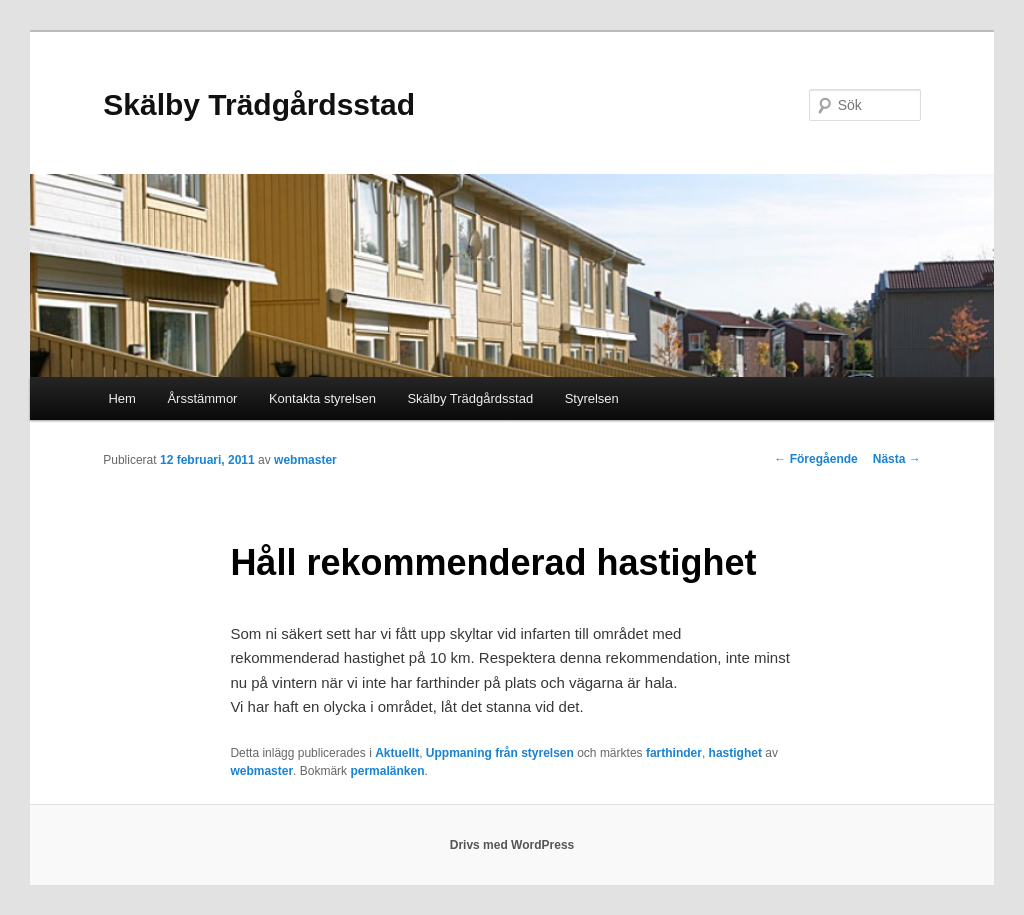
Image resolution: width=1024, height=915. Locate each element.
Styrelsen (592, 398)
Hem (121, 398)
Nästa (897, 459)
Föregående (815, 459)
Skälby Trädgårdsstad (259, 104)
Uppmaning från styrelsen (500, 753)
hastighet (735, 753)
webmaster (305, 460)
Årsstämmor (202, 398)
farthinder (674, 753)
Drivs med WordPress (512, 845)
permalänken (387, 771)
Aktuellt (397, 753)
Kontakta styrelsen (322, 398)
